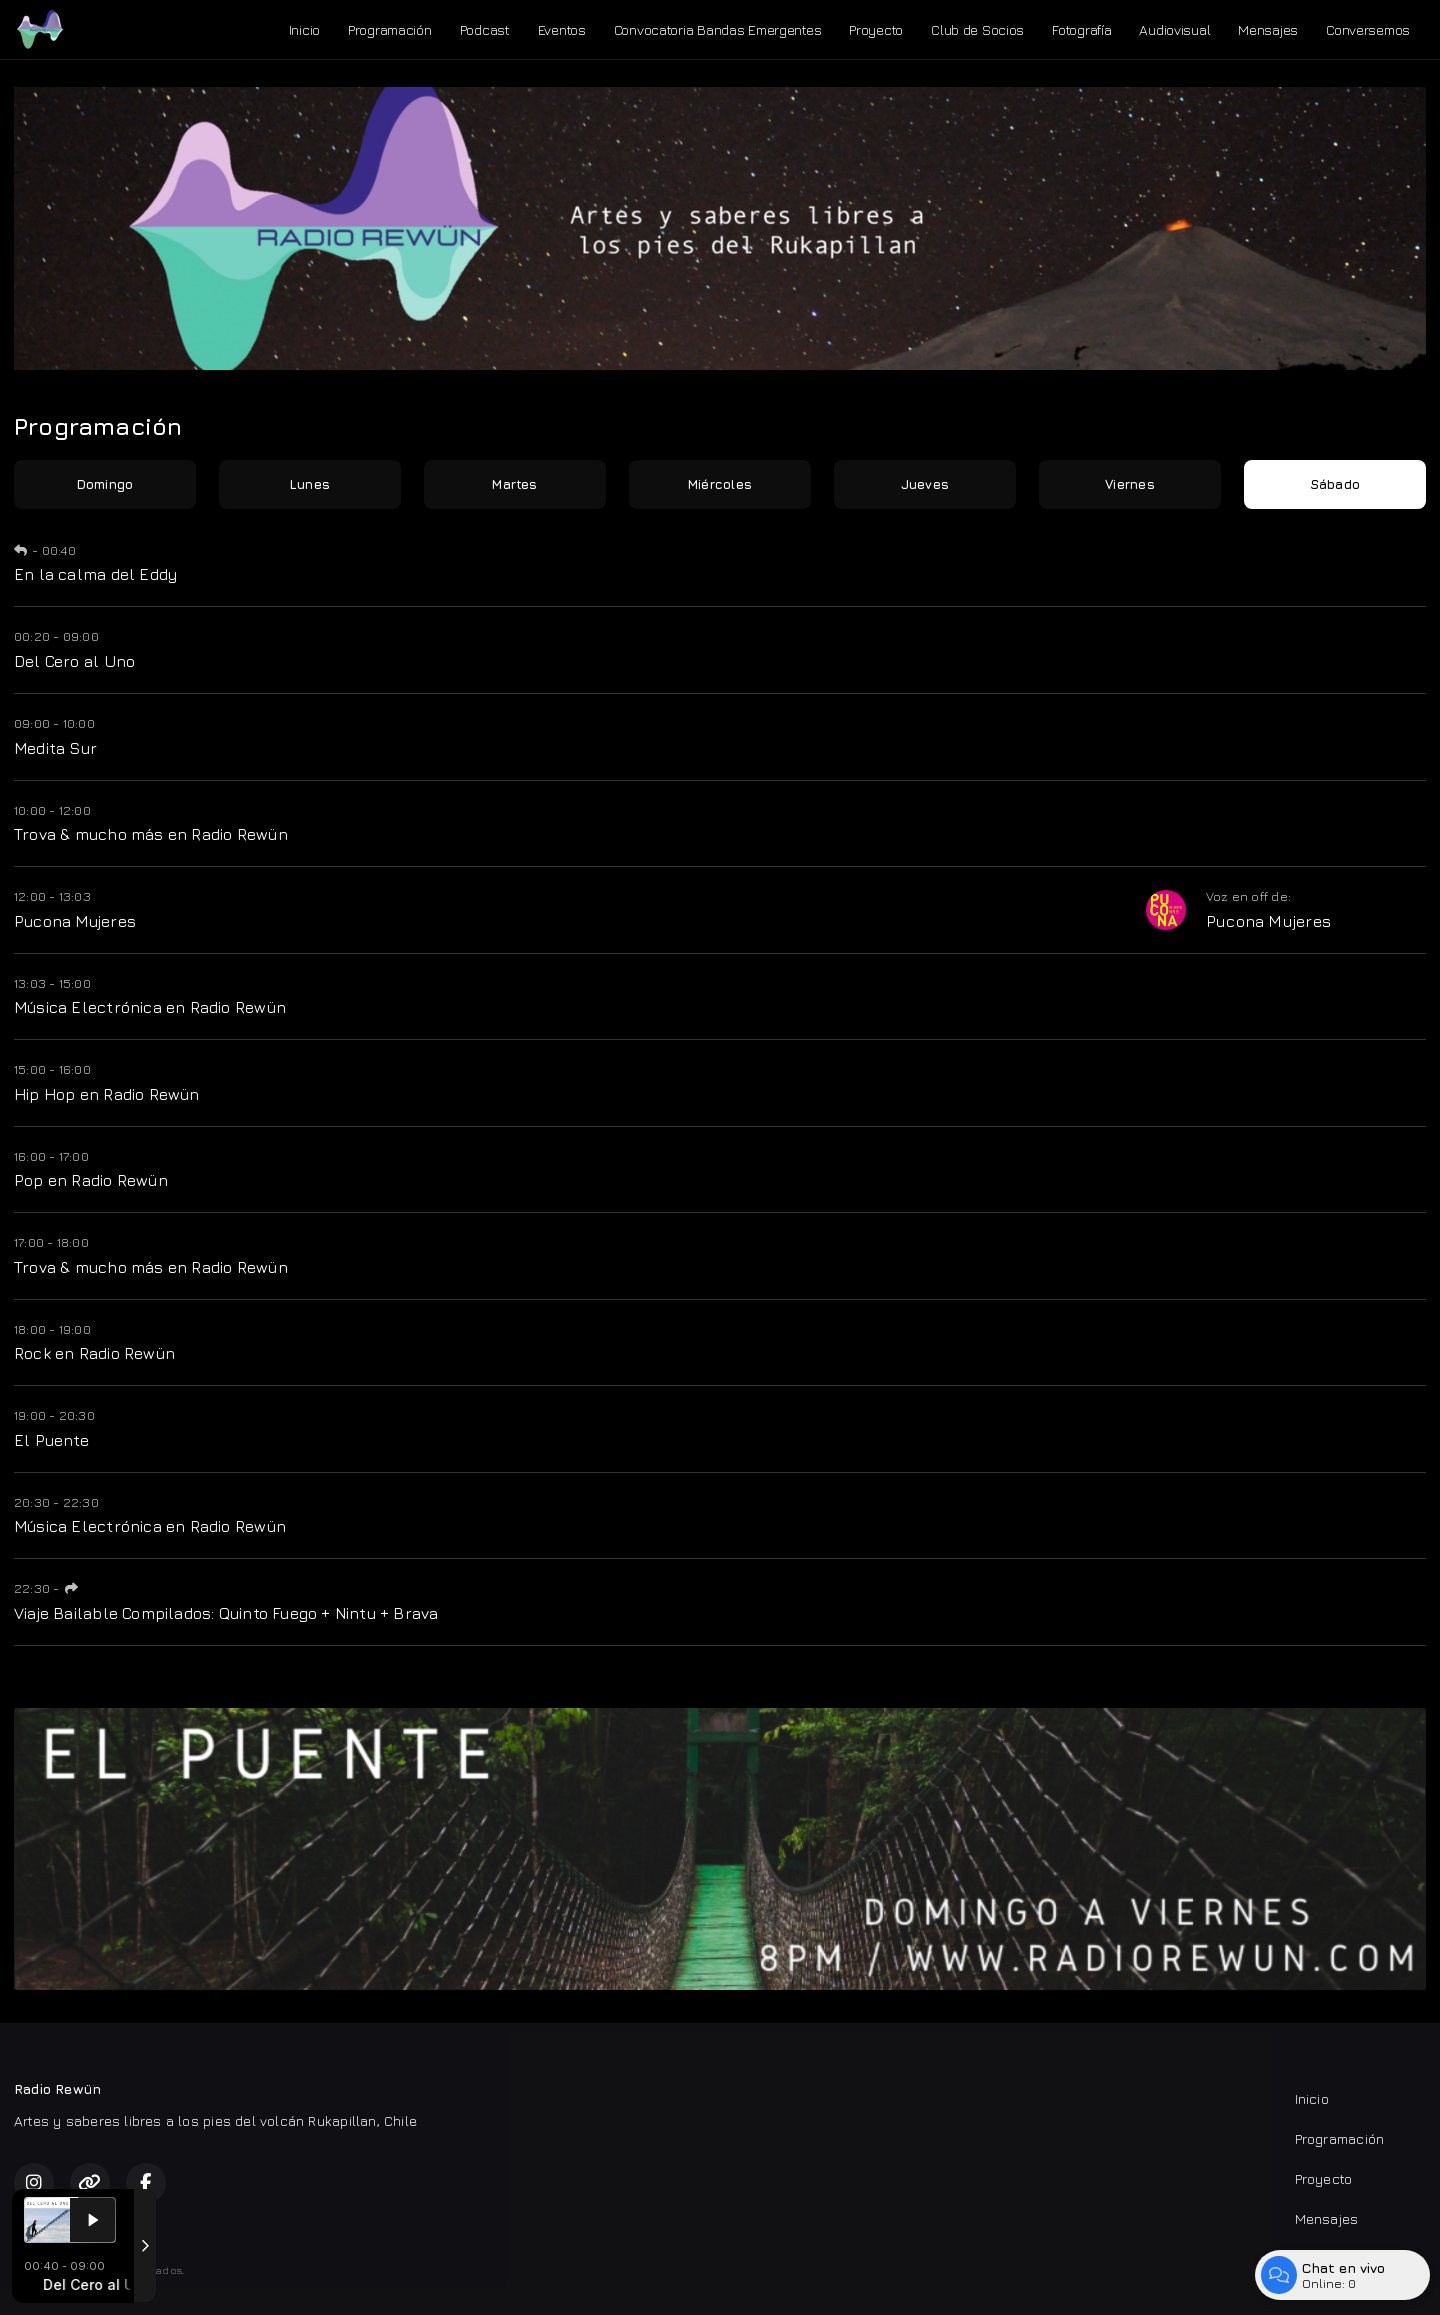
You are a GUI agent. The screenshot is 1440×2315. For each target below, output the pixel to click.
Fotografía (1081, 29)
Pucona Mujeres (75, 921)
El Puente (51, 1440)
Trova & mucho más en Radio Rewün (151, 834)
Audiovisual (1174, 29)
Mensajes (1268, 29)
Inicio (304, 29)
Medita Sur (55, 748)
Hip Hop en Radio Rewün (107, 1094)
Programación (390, 29)
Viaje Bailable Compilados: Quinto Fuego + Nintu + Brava (226, 1613)
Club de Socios (977, 29)
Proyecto (876, 29)
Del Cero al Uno (74, 661)
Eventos (562, 29)
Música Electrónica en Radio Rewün (150, 1007)
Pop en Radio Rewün (91, 1180)
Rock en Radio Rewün (94, 1353)
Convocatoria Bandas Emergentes (718, 29)
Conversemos (1368, 29)
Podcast (485, 29)
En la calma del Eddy (95, 574)
